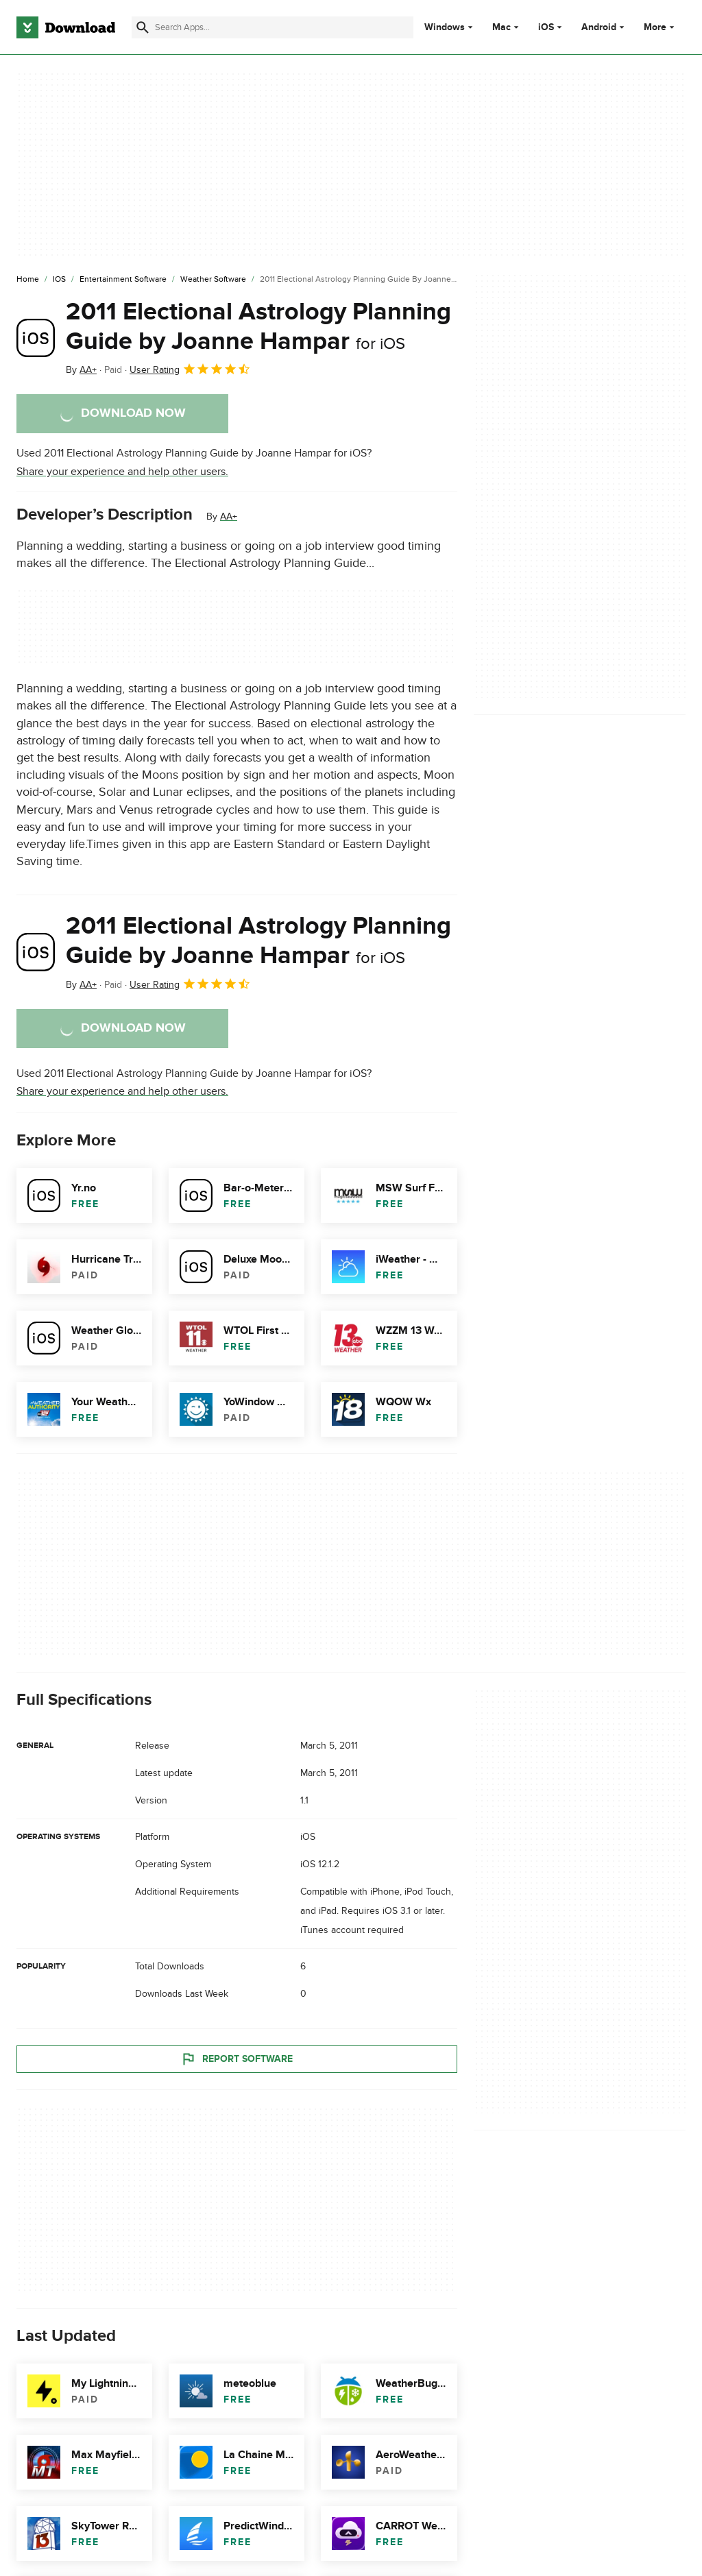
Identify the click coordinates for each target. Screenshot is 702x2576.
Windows (444, 27)
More (660, 27)
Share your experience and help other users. (122, 471)
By (81, 370)
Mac (501, 27)
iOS (546, 27)
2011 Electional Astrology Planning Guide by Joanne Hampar (258, 326)
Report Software (236, 2059)
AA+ (228, 516)
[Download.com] (65, 27)
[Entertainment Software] (123, 280)
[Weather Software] (213, 280)
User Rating (190, 369)
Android (598, 27)
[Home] (27, 280)
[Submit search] (143, 27)
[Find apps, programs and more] (272, 27)
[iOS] (59, 280)
